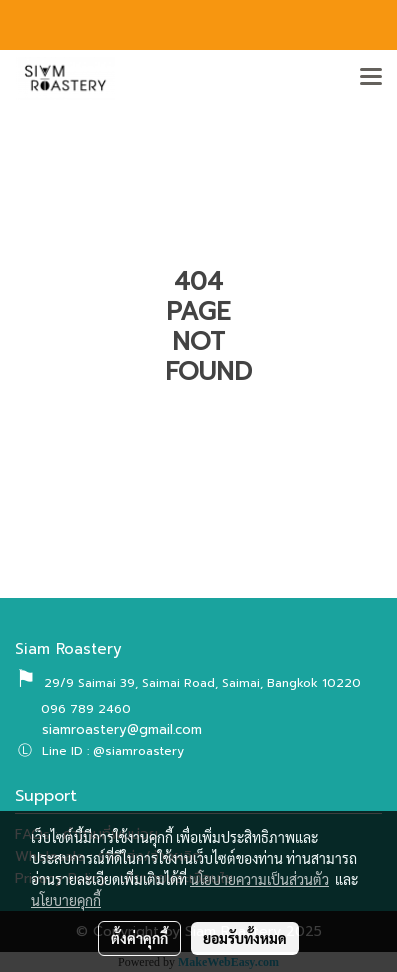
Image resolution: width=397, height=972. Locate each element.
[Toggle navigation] (371, 78)
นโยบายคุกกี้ (66, 900)
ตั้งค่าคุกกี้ (139, 938)
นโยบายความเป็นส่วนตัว (259, 879)
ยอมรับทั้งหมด (245, 938)
